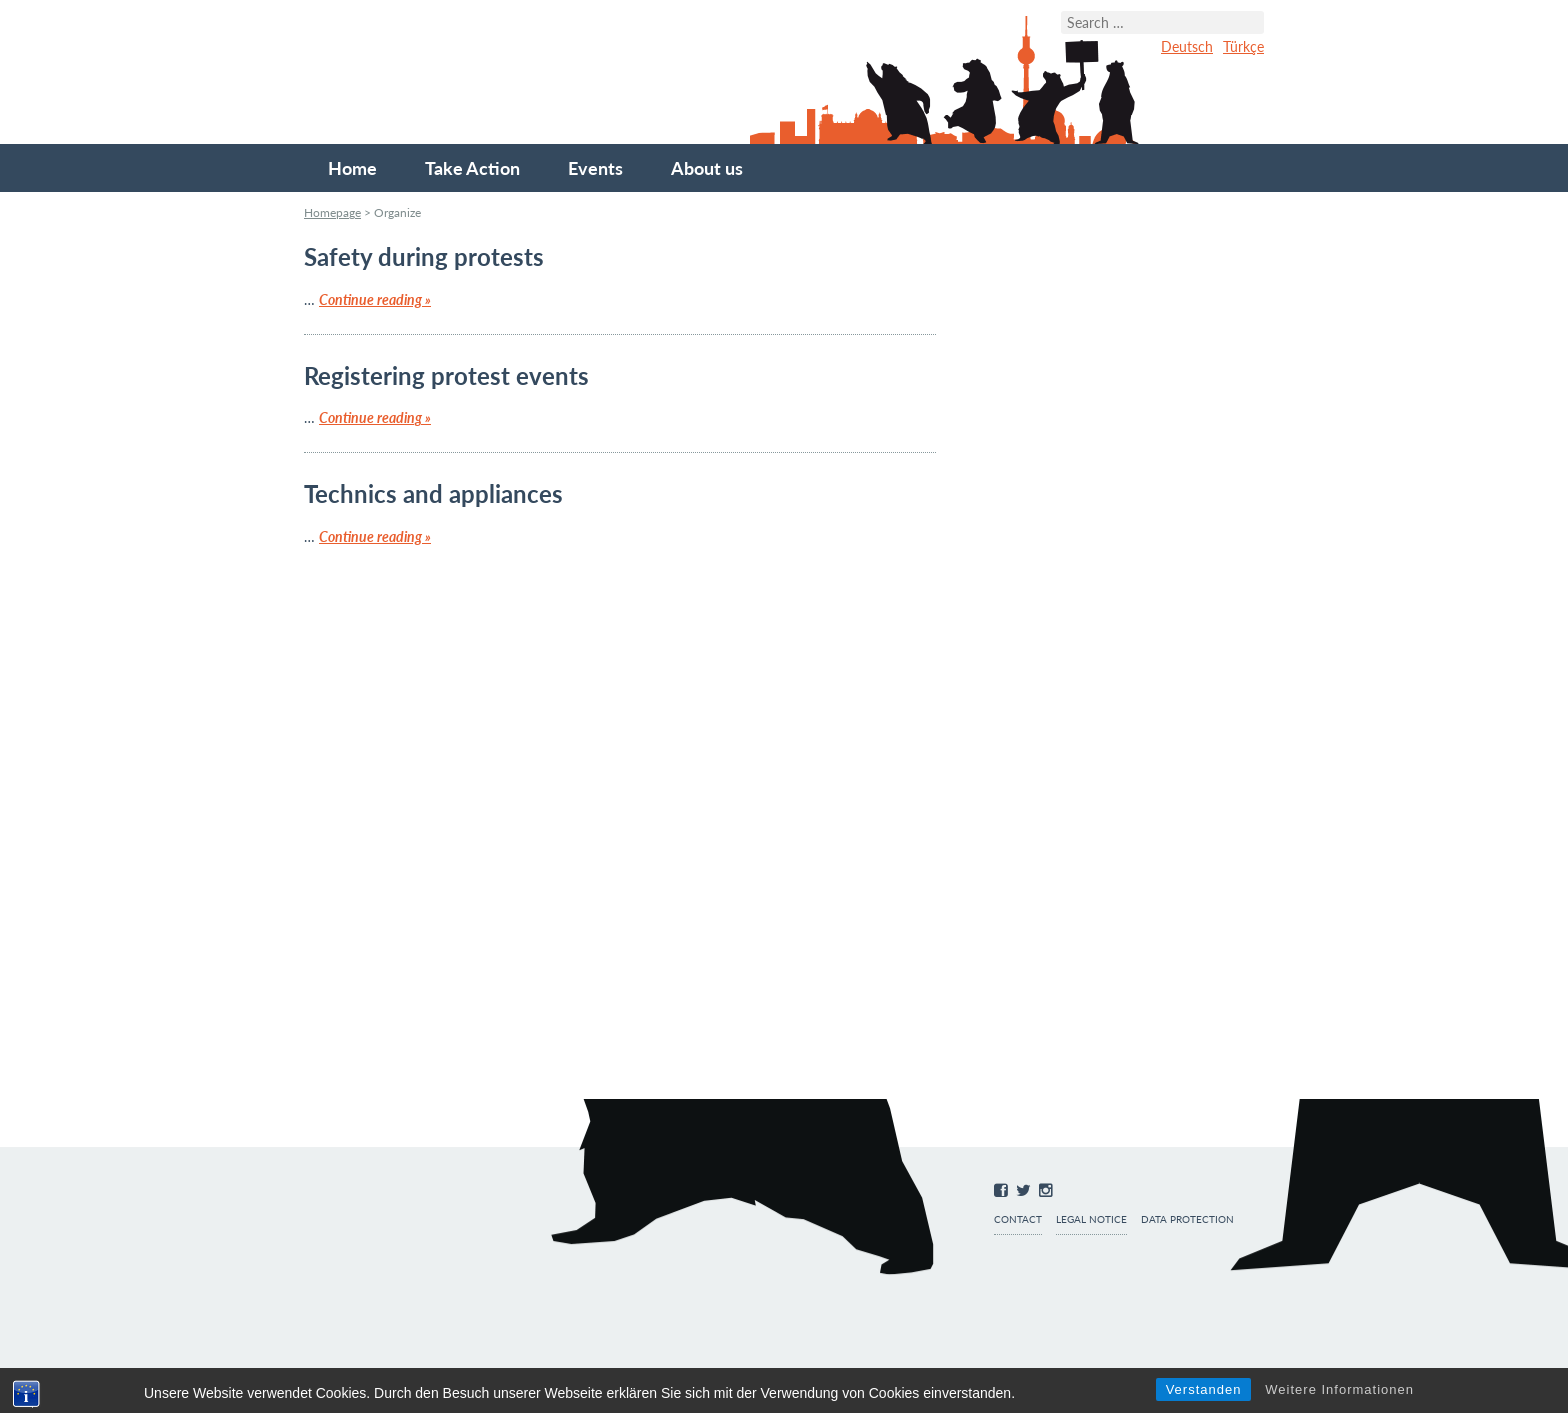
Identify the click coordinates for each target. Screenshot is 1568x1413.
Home (352, 168)
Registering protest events (446, 375)
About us (707, 168)
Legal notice (1091, 1219)
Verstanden (1204, 1389)
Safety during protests (424, 256)
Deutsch (1187, 46)
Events (595, 168)
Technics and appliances (433, 493)
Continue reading (375, 299)
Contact (1018, 1219)
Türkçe (1243, 46)
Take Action (472, 168)
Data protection (1187, 1219)
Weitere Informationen (1339, 1389)
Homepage (332, 212)
